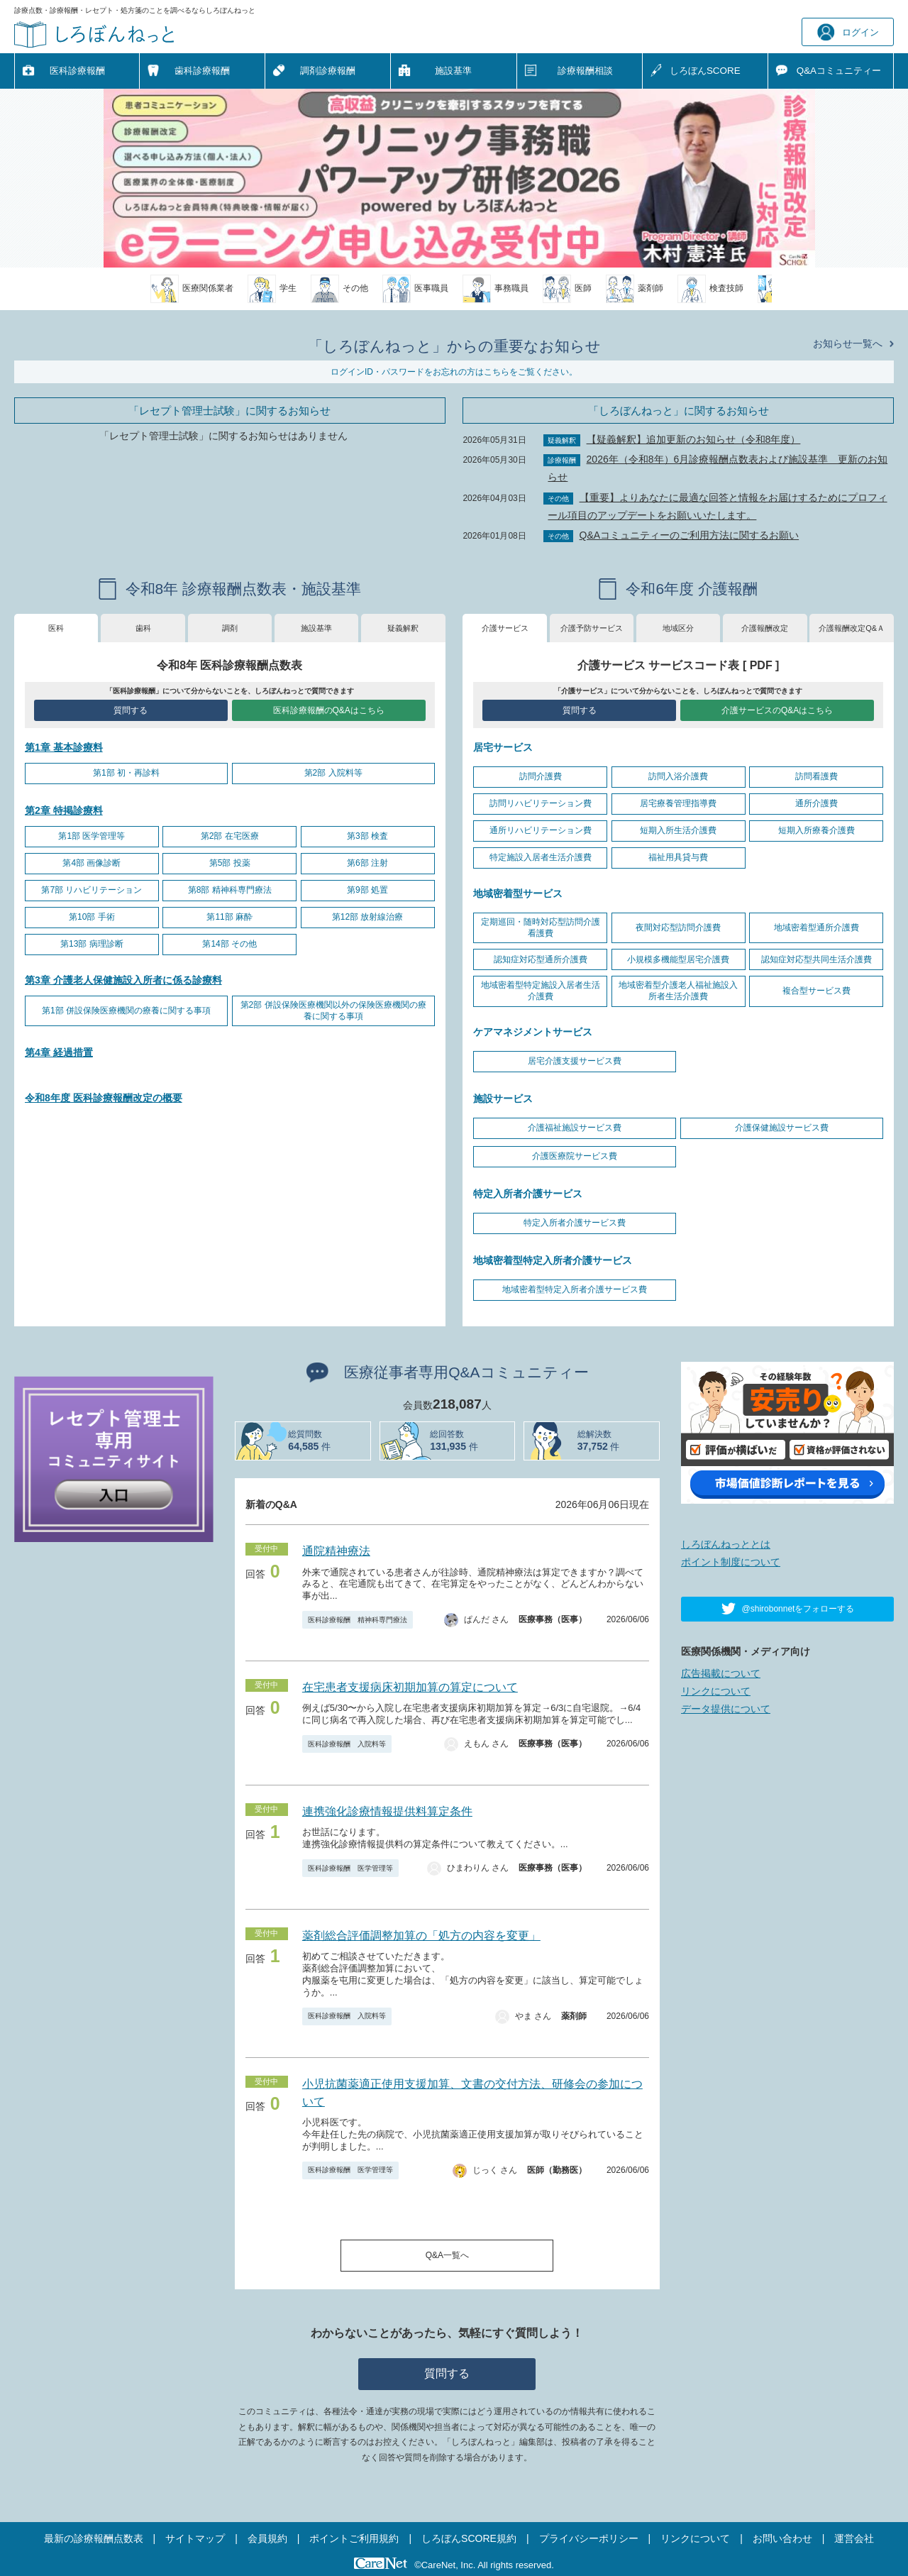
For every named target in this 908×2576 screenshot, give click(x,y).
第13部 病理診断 (91, 944)
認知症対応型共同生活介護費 (816, 959)
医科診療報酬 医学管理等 (350, 1868)
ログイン (848, 32)
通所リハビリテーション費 (540, 830)
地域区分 (678, 628)
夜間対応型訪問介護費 (678, 927)
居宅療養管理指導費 (678, 803)
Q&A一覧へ (447, 2255)
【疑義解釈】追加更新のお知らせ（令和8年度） (694, 439)
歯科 (143, 628)
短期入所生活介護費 (678, 830)
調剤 (230, 628)
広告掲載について (720, 1673)
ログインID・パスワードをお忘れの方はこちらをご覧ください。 (454, 372)
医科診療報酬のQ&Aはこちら (328, 710)
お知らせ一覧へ (847, 343)
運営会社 (854, 2538)
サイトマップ (195, 2538)
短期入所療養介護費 (816, 830)
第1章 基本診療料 (64, 747)
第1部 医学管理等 (91, 836)
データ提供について (725, 1708)
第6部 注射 (367, 863)
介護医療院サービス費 (574, 1156)
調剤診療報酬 (327, 70)
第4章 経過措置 (59, 1052)
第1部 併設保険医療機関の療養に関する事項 (126, 1010)
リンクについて (716, 1691)
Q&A (839, 71)
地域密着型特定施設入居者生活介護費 (540, 990)
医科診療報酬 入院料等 (347, 1744)
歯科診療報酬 (202, 70)
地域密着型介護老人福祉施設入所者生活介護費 (678, 990)
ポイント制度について (730, 1562)
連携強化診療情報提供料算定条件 (387, 1811)
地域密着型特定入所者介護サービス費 (574, 1289)
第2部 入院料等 (333, 773)
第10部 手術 (92, 917)
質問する (131, 710)
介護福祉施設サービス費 (574, 1128)
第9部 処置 (367, 890)
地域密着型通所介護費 (816, 927)
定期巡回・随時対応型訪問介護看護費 (540, 927)
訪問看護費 (816, 776)
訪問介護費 (540, 776)
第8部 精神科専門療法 (230, 890)
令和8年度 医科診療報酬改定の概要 (103, 1097)
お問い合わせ (782, 2538)
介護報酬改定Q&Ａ (852, 628)
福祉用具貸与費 (678, 857)
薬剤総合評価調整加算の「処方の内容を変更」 (421, 1936)
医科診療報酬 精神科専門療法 (357, 1620)
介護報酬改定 (764, 628)
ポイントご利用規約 (354, 2538)
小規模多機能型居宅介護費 (678, 959)
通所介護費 (816, 803)
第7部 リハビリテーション (91, 890)
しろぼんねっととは (725, 1544)
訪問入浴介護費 (678, 776)
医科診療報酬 (77, 70)
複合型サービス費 (816, 991)
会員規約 (267, 2538)
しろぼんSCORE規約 (468, 2538)
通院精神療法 (336, 1551)
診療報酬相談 (585, 70)
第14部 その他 (229, 944)
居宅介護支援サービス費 (574, 1061)
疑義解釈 (403, 628)
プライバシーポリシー (588, 2538)
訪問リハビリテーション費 (540, 803)
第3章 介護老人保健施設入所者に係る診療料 (123, 980)
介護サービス (505, 628)
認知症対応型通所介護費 (540, 959)
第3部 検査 (367, 836)
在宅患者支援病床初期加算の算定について (410, 1687)
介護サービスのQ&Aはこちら (777, 710)
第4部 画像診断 (91, 863)
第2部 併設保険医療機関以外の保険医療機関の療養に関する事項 (333, 1010)
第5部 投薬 (229, 863)
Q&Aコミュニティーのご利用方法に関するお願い (689, 535)
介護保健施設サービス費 (782, 1128)
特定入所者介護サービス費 (575, 1223)
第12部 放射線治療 (368, 917)
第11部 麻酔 (229, 917)
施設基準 (453, 70)
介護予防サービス (591, 628)
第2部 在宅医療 (230, 836)
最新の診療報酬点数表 (93, 2538)
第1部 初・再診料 (126, 773)
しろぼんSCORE (705, 70)
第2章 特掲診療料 (64, 810)
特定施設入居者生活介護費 (540, 857)
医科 (56, 628)
